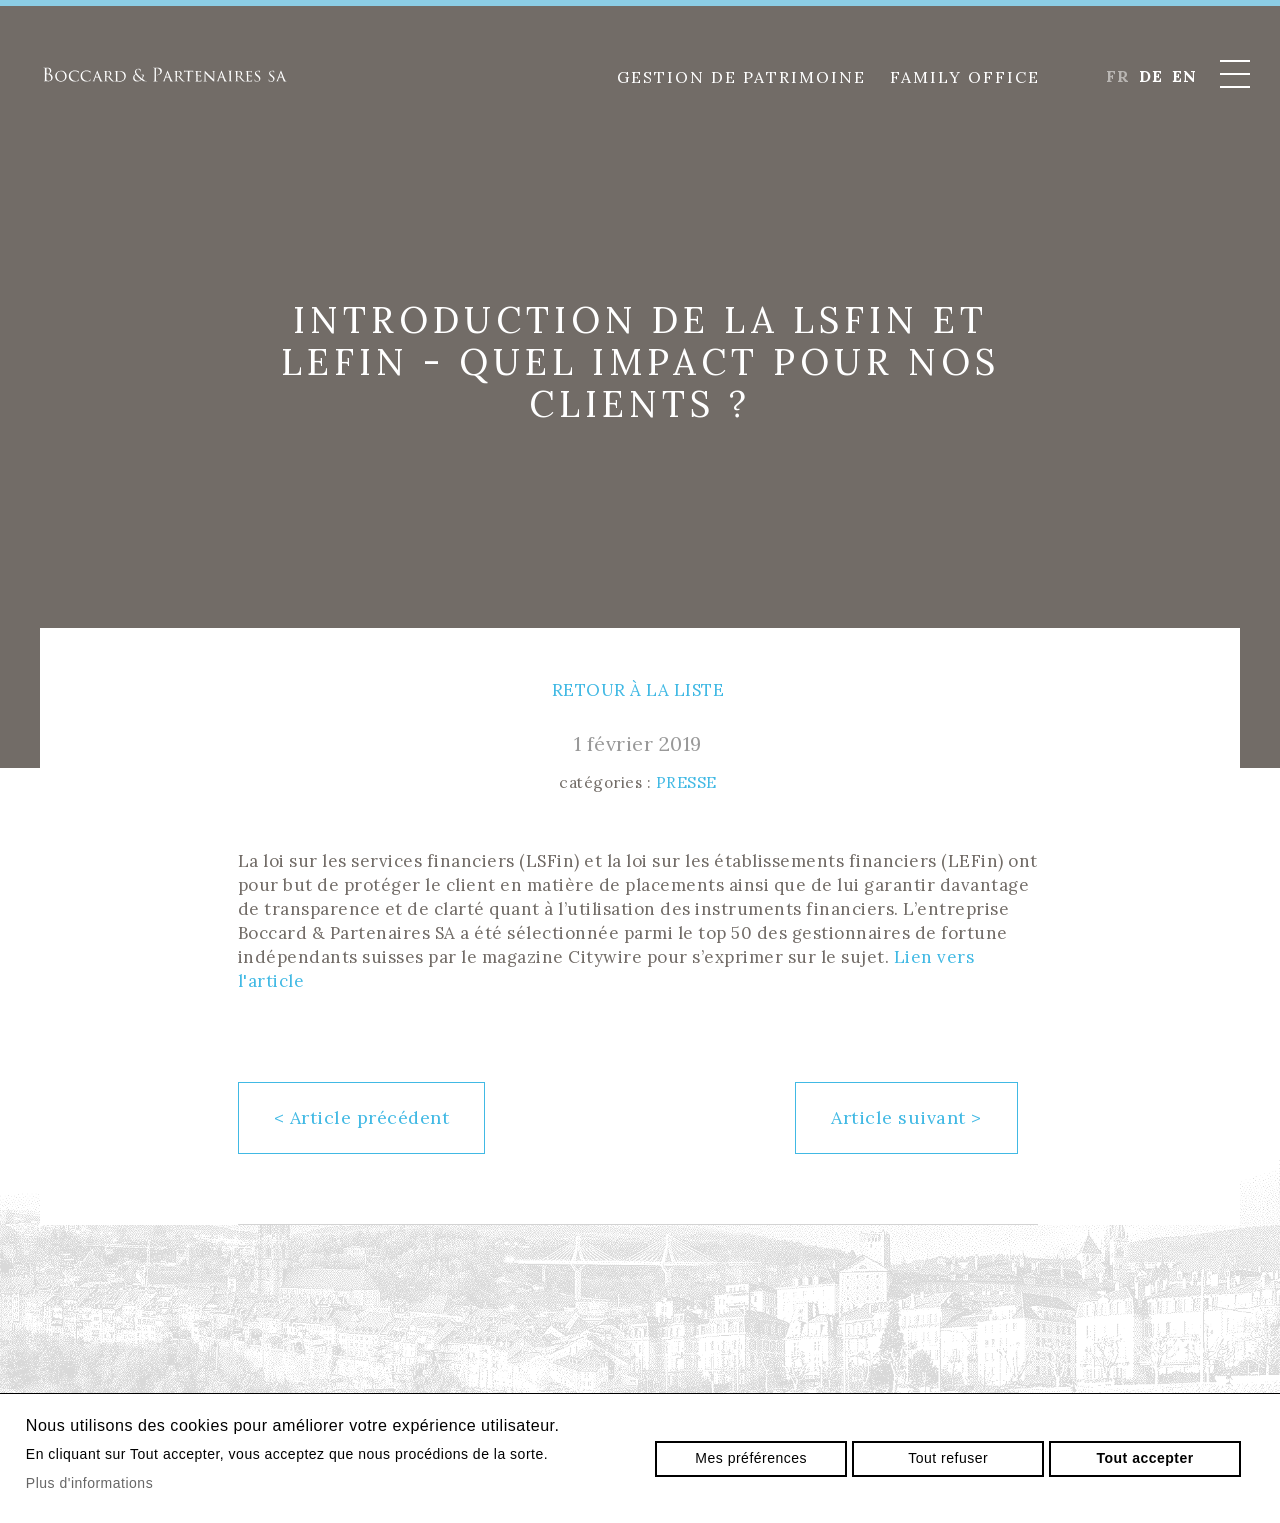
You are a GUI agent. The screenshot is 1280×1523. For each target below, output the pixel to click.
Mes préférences (751, 1458)
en (1184, 76)
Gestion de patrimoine (741, 77)
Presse (686, 782)
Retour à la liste (638, 690)
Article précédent (362, 1117)
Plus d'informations (89, 1483)
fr (1117, 76)
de (1150, 76)
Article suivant (906, 1117)
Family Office (965, 77)
